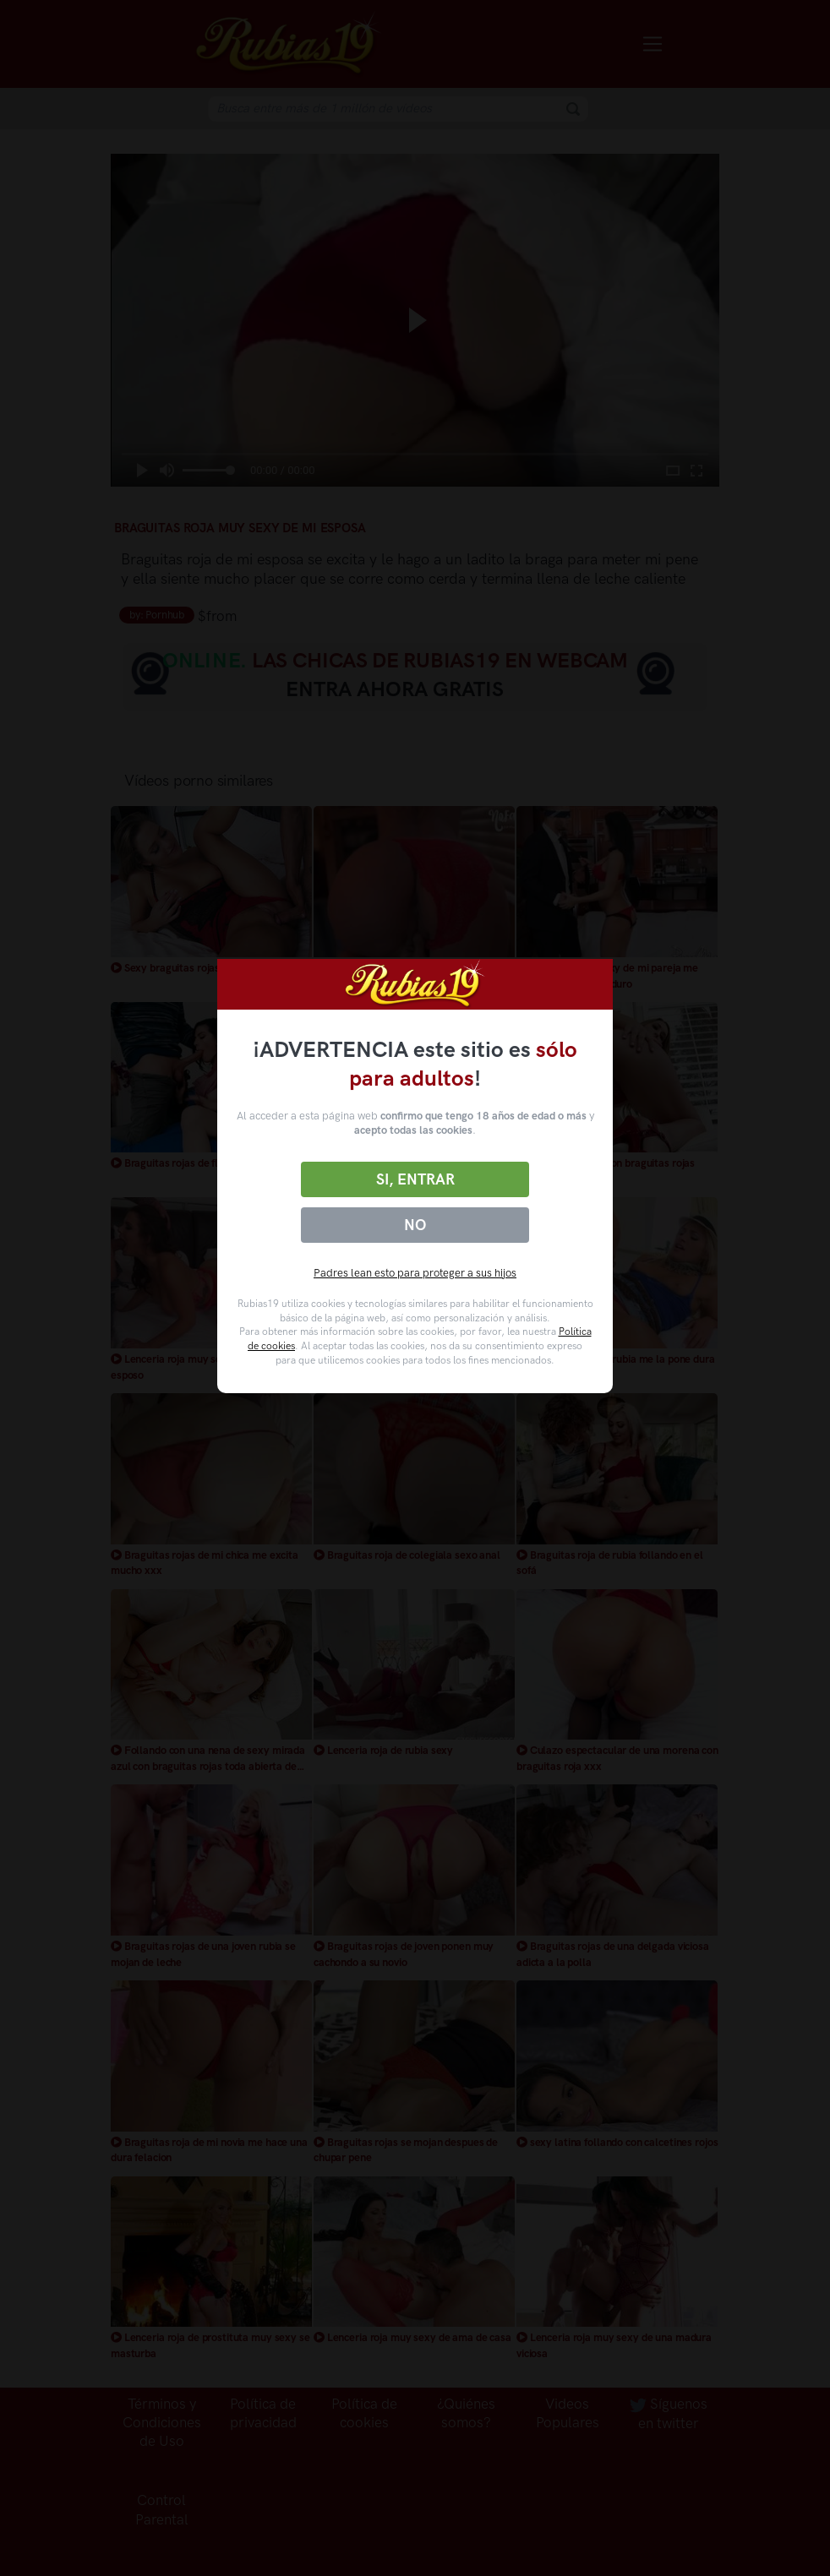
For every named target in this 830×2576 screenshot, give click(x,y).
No (415, 1225)
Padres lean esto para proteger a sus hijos (415, 1272)
